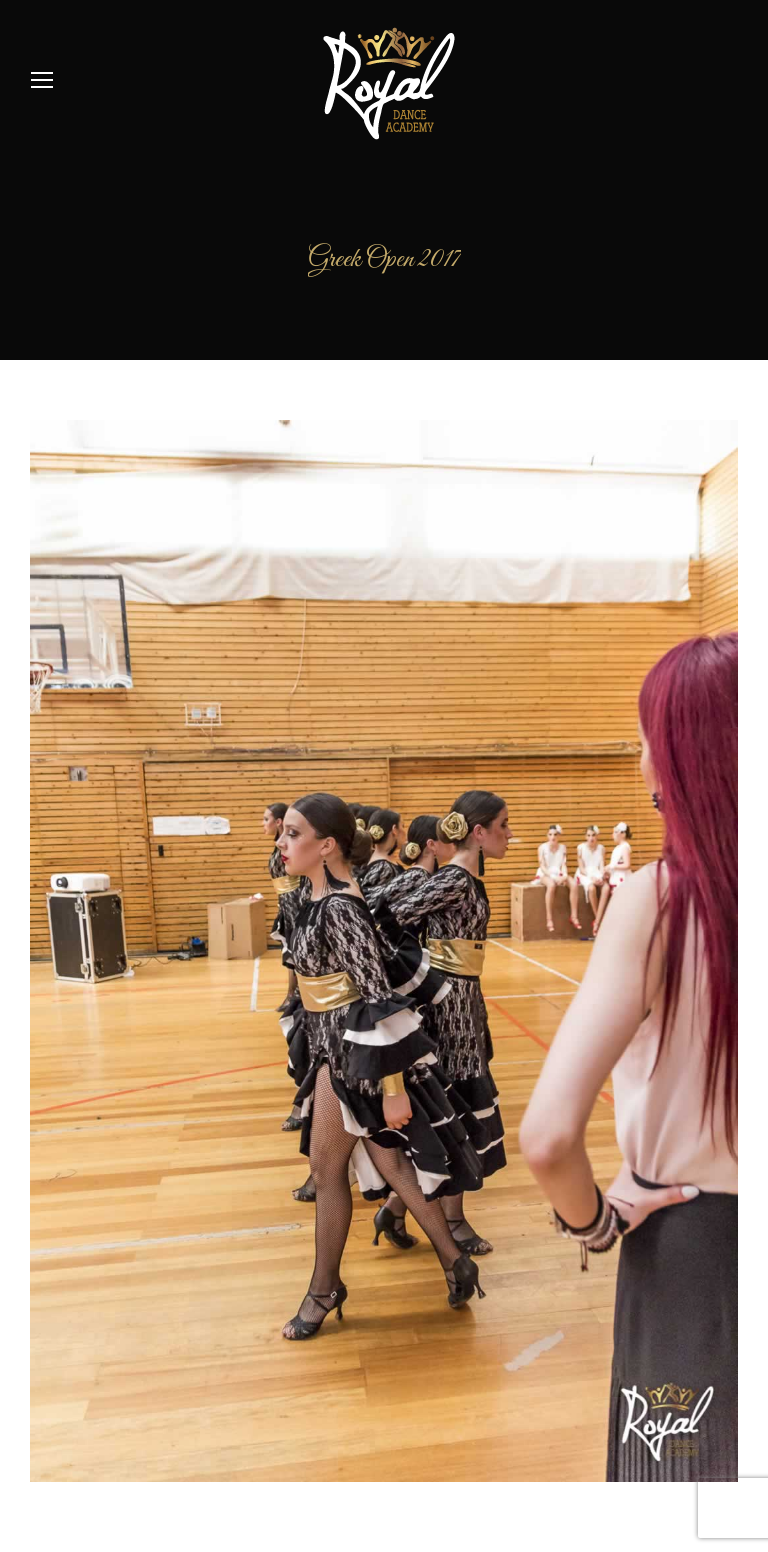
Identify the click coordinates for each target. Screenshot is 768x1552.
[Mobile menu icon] (42, 80)
